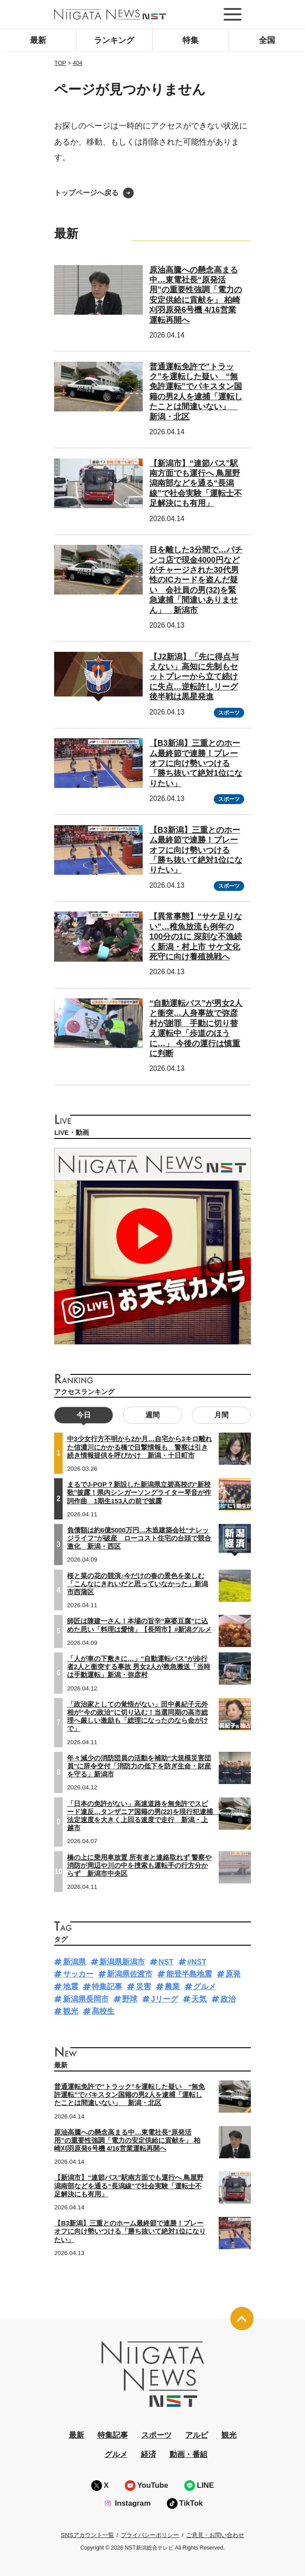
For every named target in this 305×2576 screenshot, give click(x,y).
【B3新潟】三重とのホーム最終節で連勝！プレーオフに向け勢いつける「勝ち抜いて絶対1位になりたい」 (195, 763)
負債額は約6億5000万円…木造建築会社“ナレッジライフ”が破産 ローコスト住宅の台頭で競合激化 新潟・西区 (139, 1538)
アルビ (196, 2435)
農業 (172, 1986)
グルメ (204, 1986)
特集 (190, 40)
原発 (233, 1974)
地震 (70, 1986)
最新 (38, 40)
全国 (267, 40)
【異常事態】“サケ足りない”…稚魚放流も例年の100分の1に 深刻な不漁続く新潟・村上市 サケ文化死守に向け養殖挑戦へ (195, 936)
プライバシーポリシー (150, 2535)
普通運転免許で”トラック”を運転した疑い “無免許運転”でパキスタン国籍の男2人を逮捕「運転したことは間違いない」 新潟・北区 (129, 2094)
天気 (199, 1999)
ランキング (114, 40)
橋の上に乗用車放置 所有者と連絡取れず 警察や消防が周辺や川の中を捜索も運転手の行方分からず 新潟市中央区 (139, 1865)
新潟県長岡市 (86, 1999)
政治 (228, 1999)
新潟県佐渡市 (129, 1974)
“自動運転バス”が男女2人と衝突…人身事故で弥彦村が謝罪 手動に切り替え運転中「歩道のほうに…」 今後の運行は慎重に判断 (195, 1028)
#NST (197, 1962)
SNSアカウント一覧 (87, 2535)
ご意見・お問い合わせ (215, 2535)
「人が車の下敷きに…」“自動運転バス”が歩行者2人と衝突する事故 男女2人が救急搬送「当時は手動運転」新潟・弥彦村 (138, 1666)
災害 (143, 1986)
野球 (129, 1999)
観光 (70, 2011)
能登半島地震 (189, 1974)
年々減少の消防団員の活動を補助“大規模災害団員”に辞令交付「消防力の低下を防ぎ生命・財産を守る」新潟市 (139, 1766)
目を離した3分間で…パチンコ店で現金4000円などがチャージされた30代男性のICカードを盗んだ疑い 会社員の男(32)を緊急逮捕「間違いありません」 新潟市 (195, 579)
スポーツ (229, 713)
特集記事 (107, 1986)
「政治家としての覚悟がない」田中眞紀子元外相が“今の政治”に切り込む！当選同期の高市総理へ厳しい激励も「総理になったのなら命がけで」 (137, 1717)
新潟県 (74, 1962)
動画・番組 (188, 2454)
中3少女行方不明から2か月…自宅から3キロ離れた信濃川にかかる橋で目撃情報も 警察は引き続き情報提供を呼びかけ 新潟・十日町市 (139, 1447)
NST (166, 1962)
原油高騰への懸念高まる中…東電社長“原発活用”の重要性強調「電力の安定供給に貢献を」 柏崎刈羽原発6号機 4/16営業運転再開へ (127, 2140)
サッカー (78, 1974)
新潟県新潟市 (122, 1962)
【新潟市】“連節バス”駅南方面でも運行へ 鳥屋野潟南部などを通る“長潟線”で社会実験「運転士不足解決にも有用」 (195, 483)
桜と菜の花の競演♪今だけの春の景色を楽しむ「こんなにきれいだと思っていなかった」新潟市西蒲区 (137, 1584)
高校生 (103, 2011)
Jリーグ (164, 1999)
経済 (148, 2454)
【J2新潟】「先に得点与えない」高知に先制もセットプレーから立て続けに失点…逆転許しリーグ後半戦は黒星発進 (194, 677)
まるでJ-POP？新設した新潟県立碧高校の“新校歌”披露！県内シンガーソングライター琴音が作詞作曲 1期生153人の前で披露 (139, 1492)
